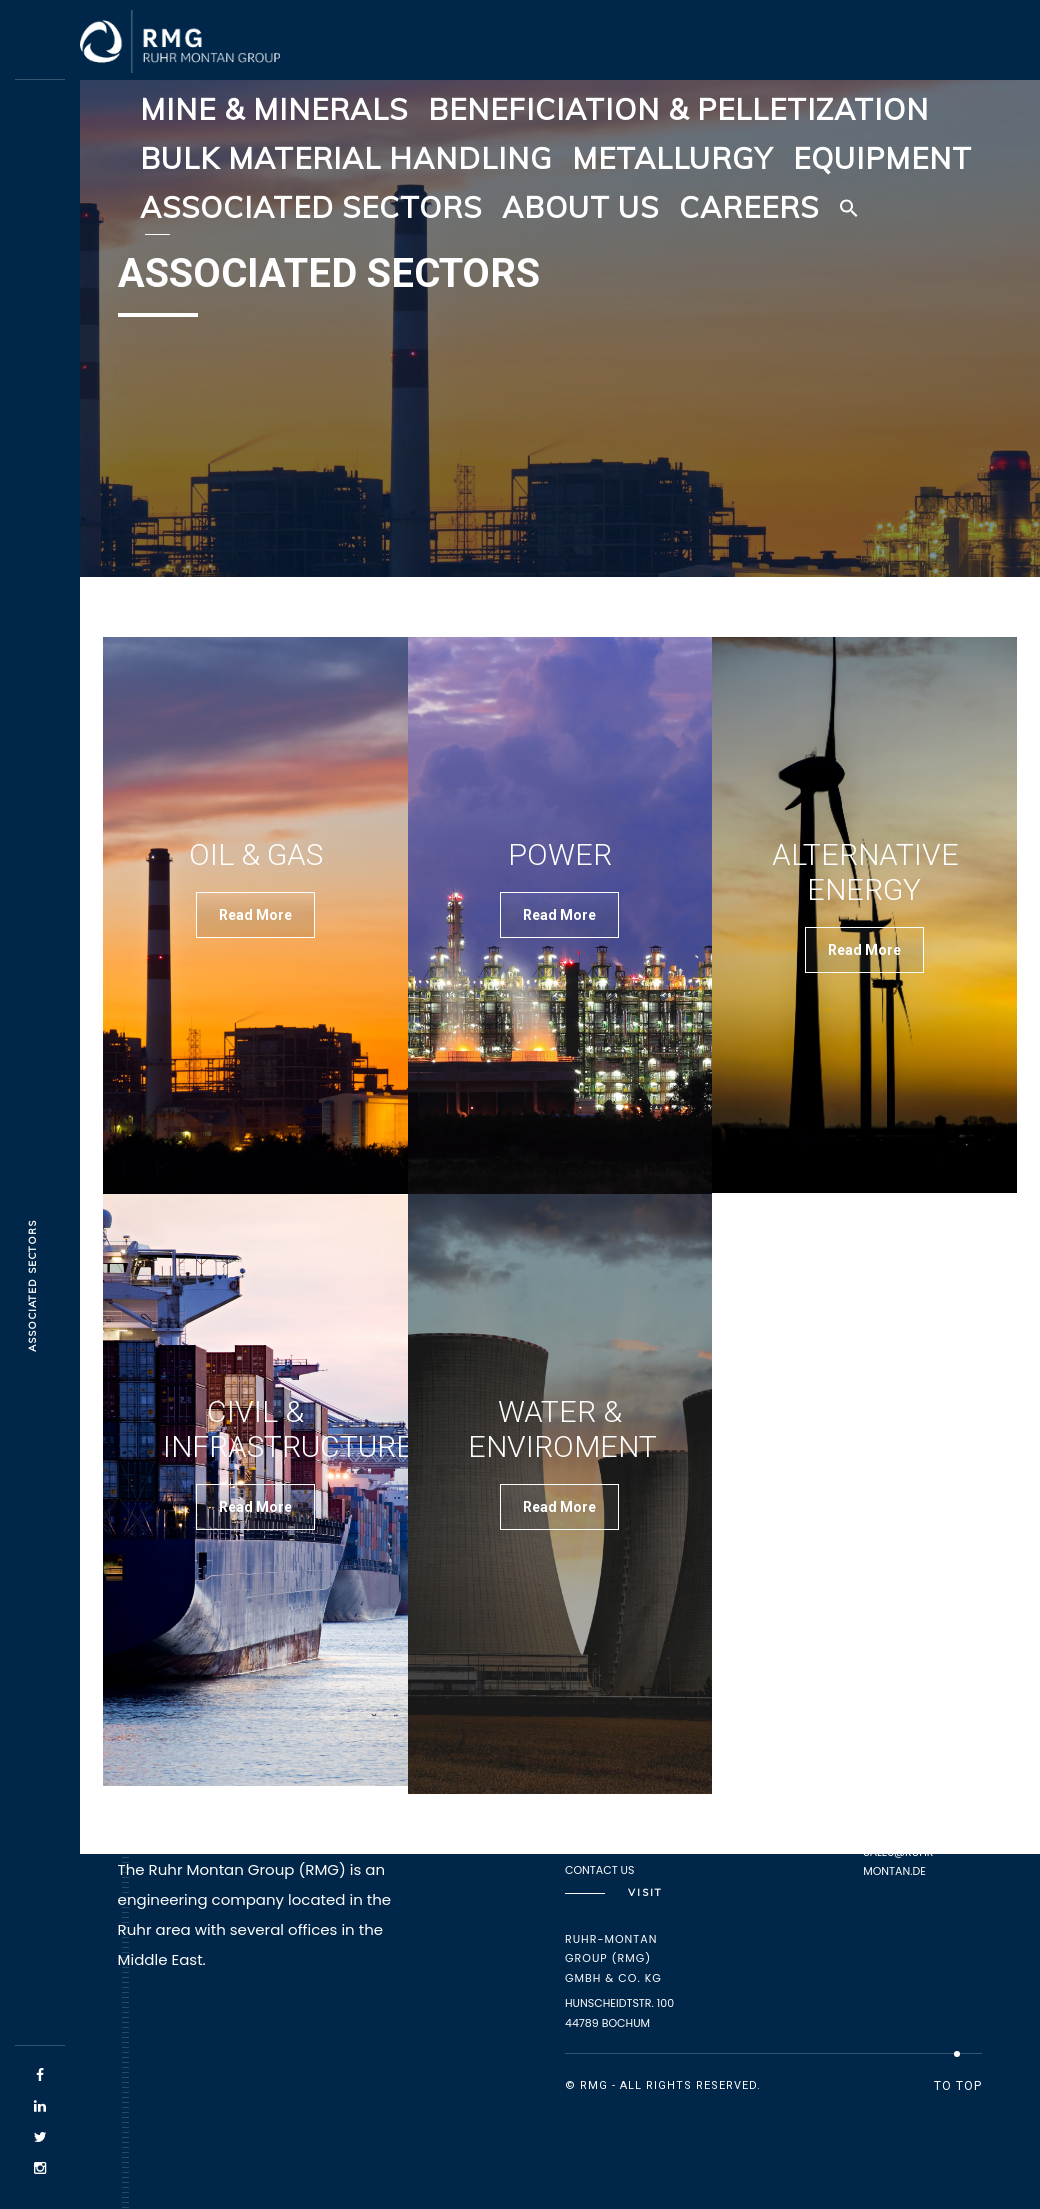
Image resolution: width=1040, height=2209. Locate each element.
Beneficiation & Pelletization (678, 109)
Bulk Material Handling (346, 158)
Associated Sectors (311, 207)
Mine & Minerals (274, 109)
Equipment (882, 158)
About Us (580, 207)
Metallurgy (672, 158)
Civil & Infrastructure (288, 1429)
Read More (255, 915)
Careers (749, 207)
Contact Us (600, 1870)
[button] (849, 207)
